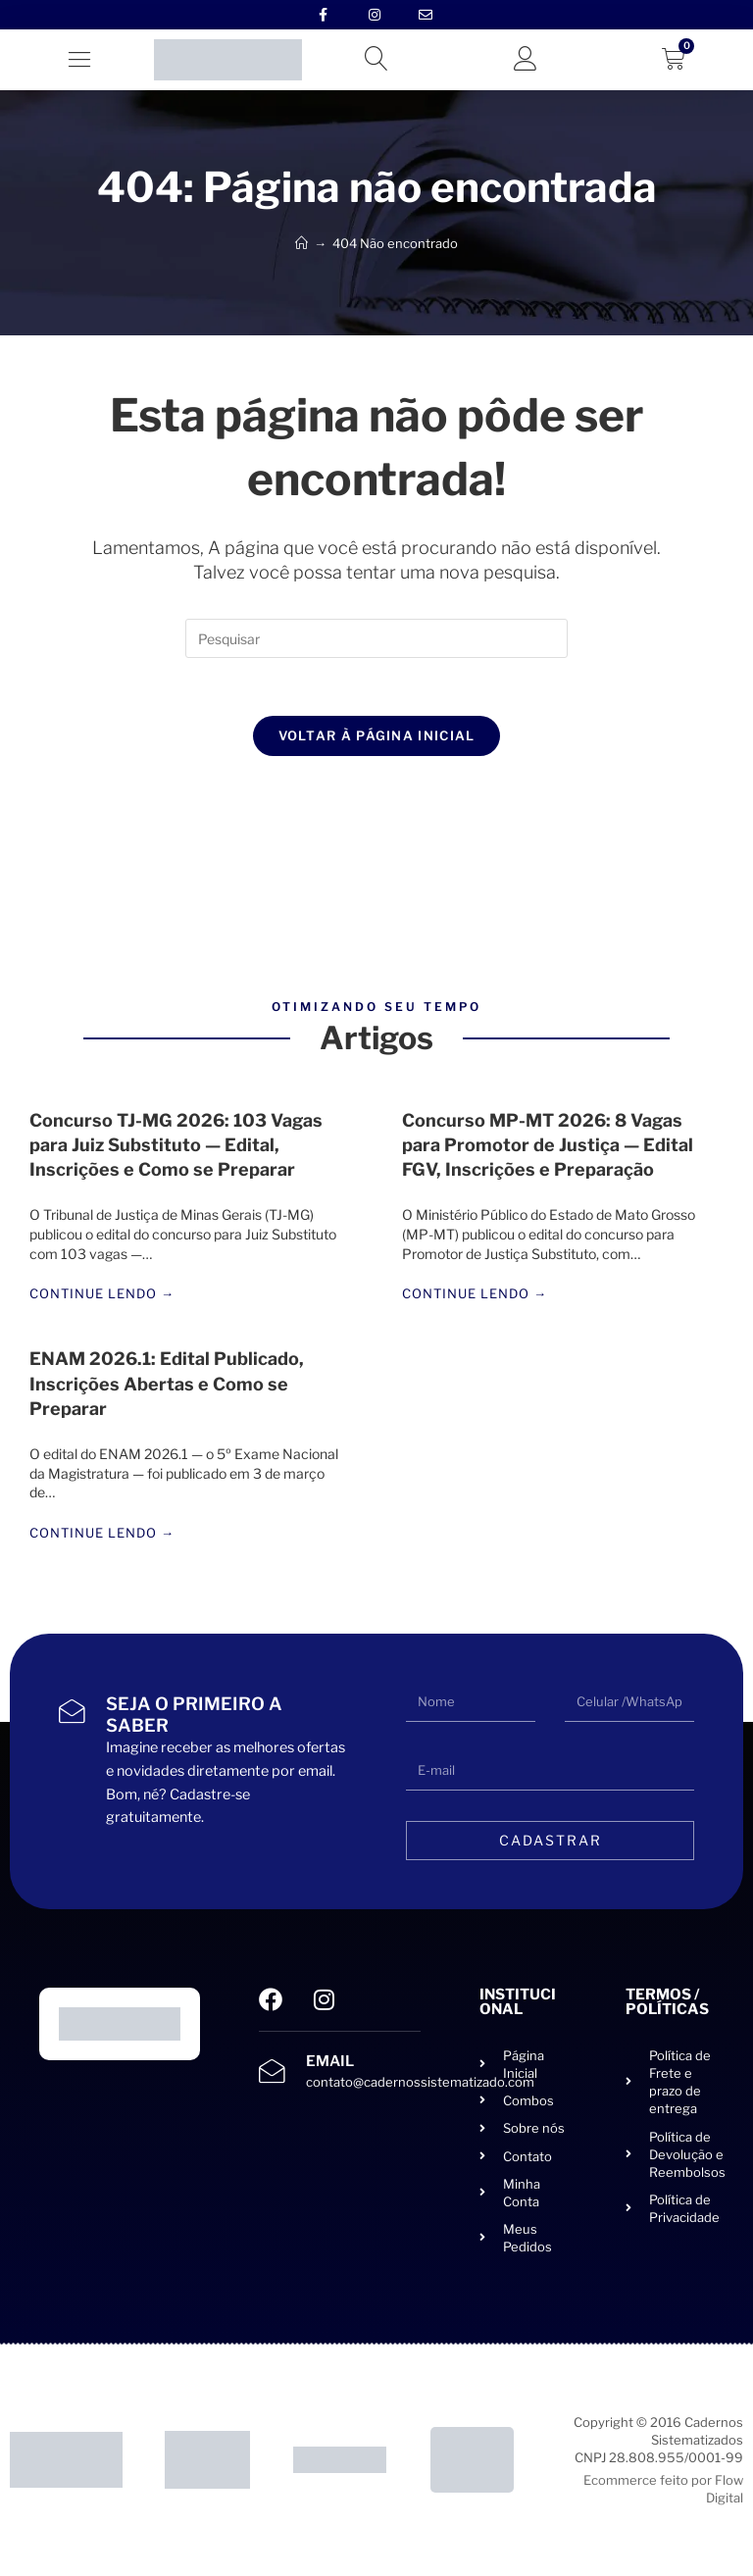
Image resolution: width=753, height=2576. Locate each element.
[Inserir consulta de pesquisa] (376, 638)
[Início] (301, 243)
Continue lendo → (102, 1296)
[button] (79, 59)
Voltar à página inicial (377, 736)
